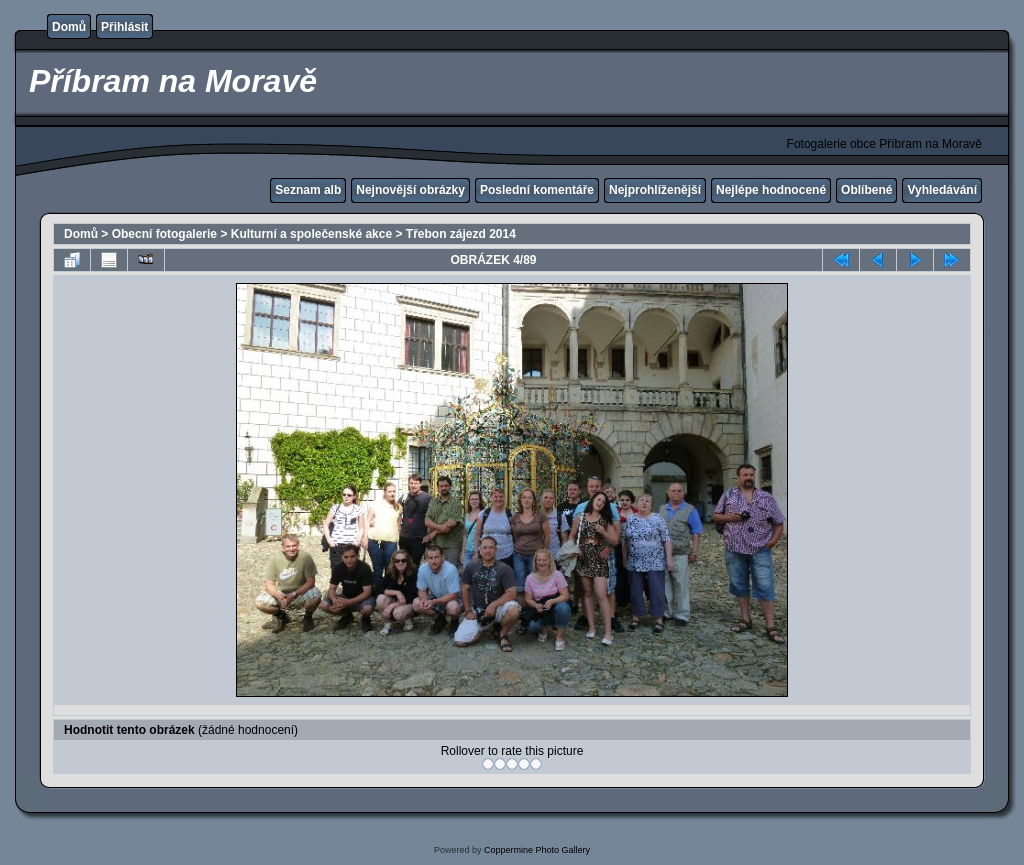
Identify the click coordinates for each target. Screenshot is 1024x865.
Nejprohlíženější (655, 190)
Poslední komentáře (537, 190)
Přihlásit (124, 27)
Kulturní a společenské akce (311, 234)
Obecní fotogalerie (164, 234)
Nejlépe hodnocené (771, 190)
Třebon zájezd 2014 (461, 234)
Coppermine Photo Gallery (537, 850)
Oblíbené (866, 190)
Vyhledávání (942, 190)
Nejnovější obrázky (410, 190)
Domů (69, 27)
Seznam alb (308, 190)
